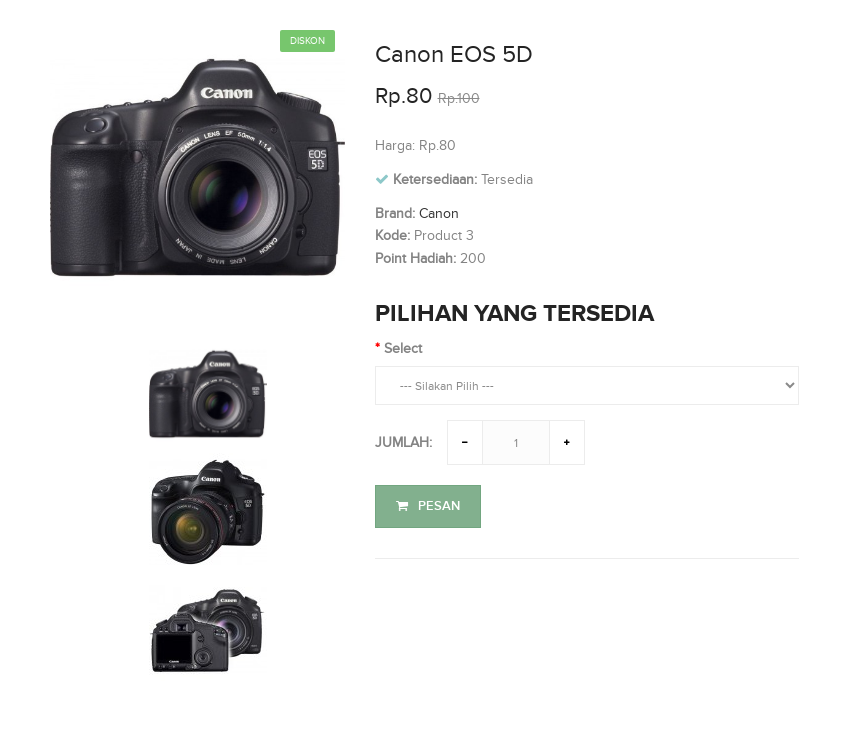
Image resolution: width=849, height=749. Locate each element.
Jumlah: (403, 442)
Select (403, 348)
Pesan (428, 506)
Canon (439, 213)
